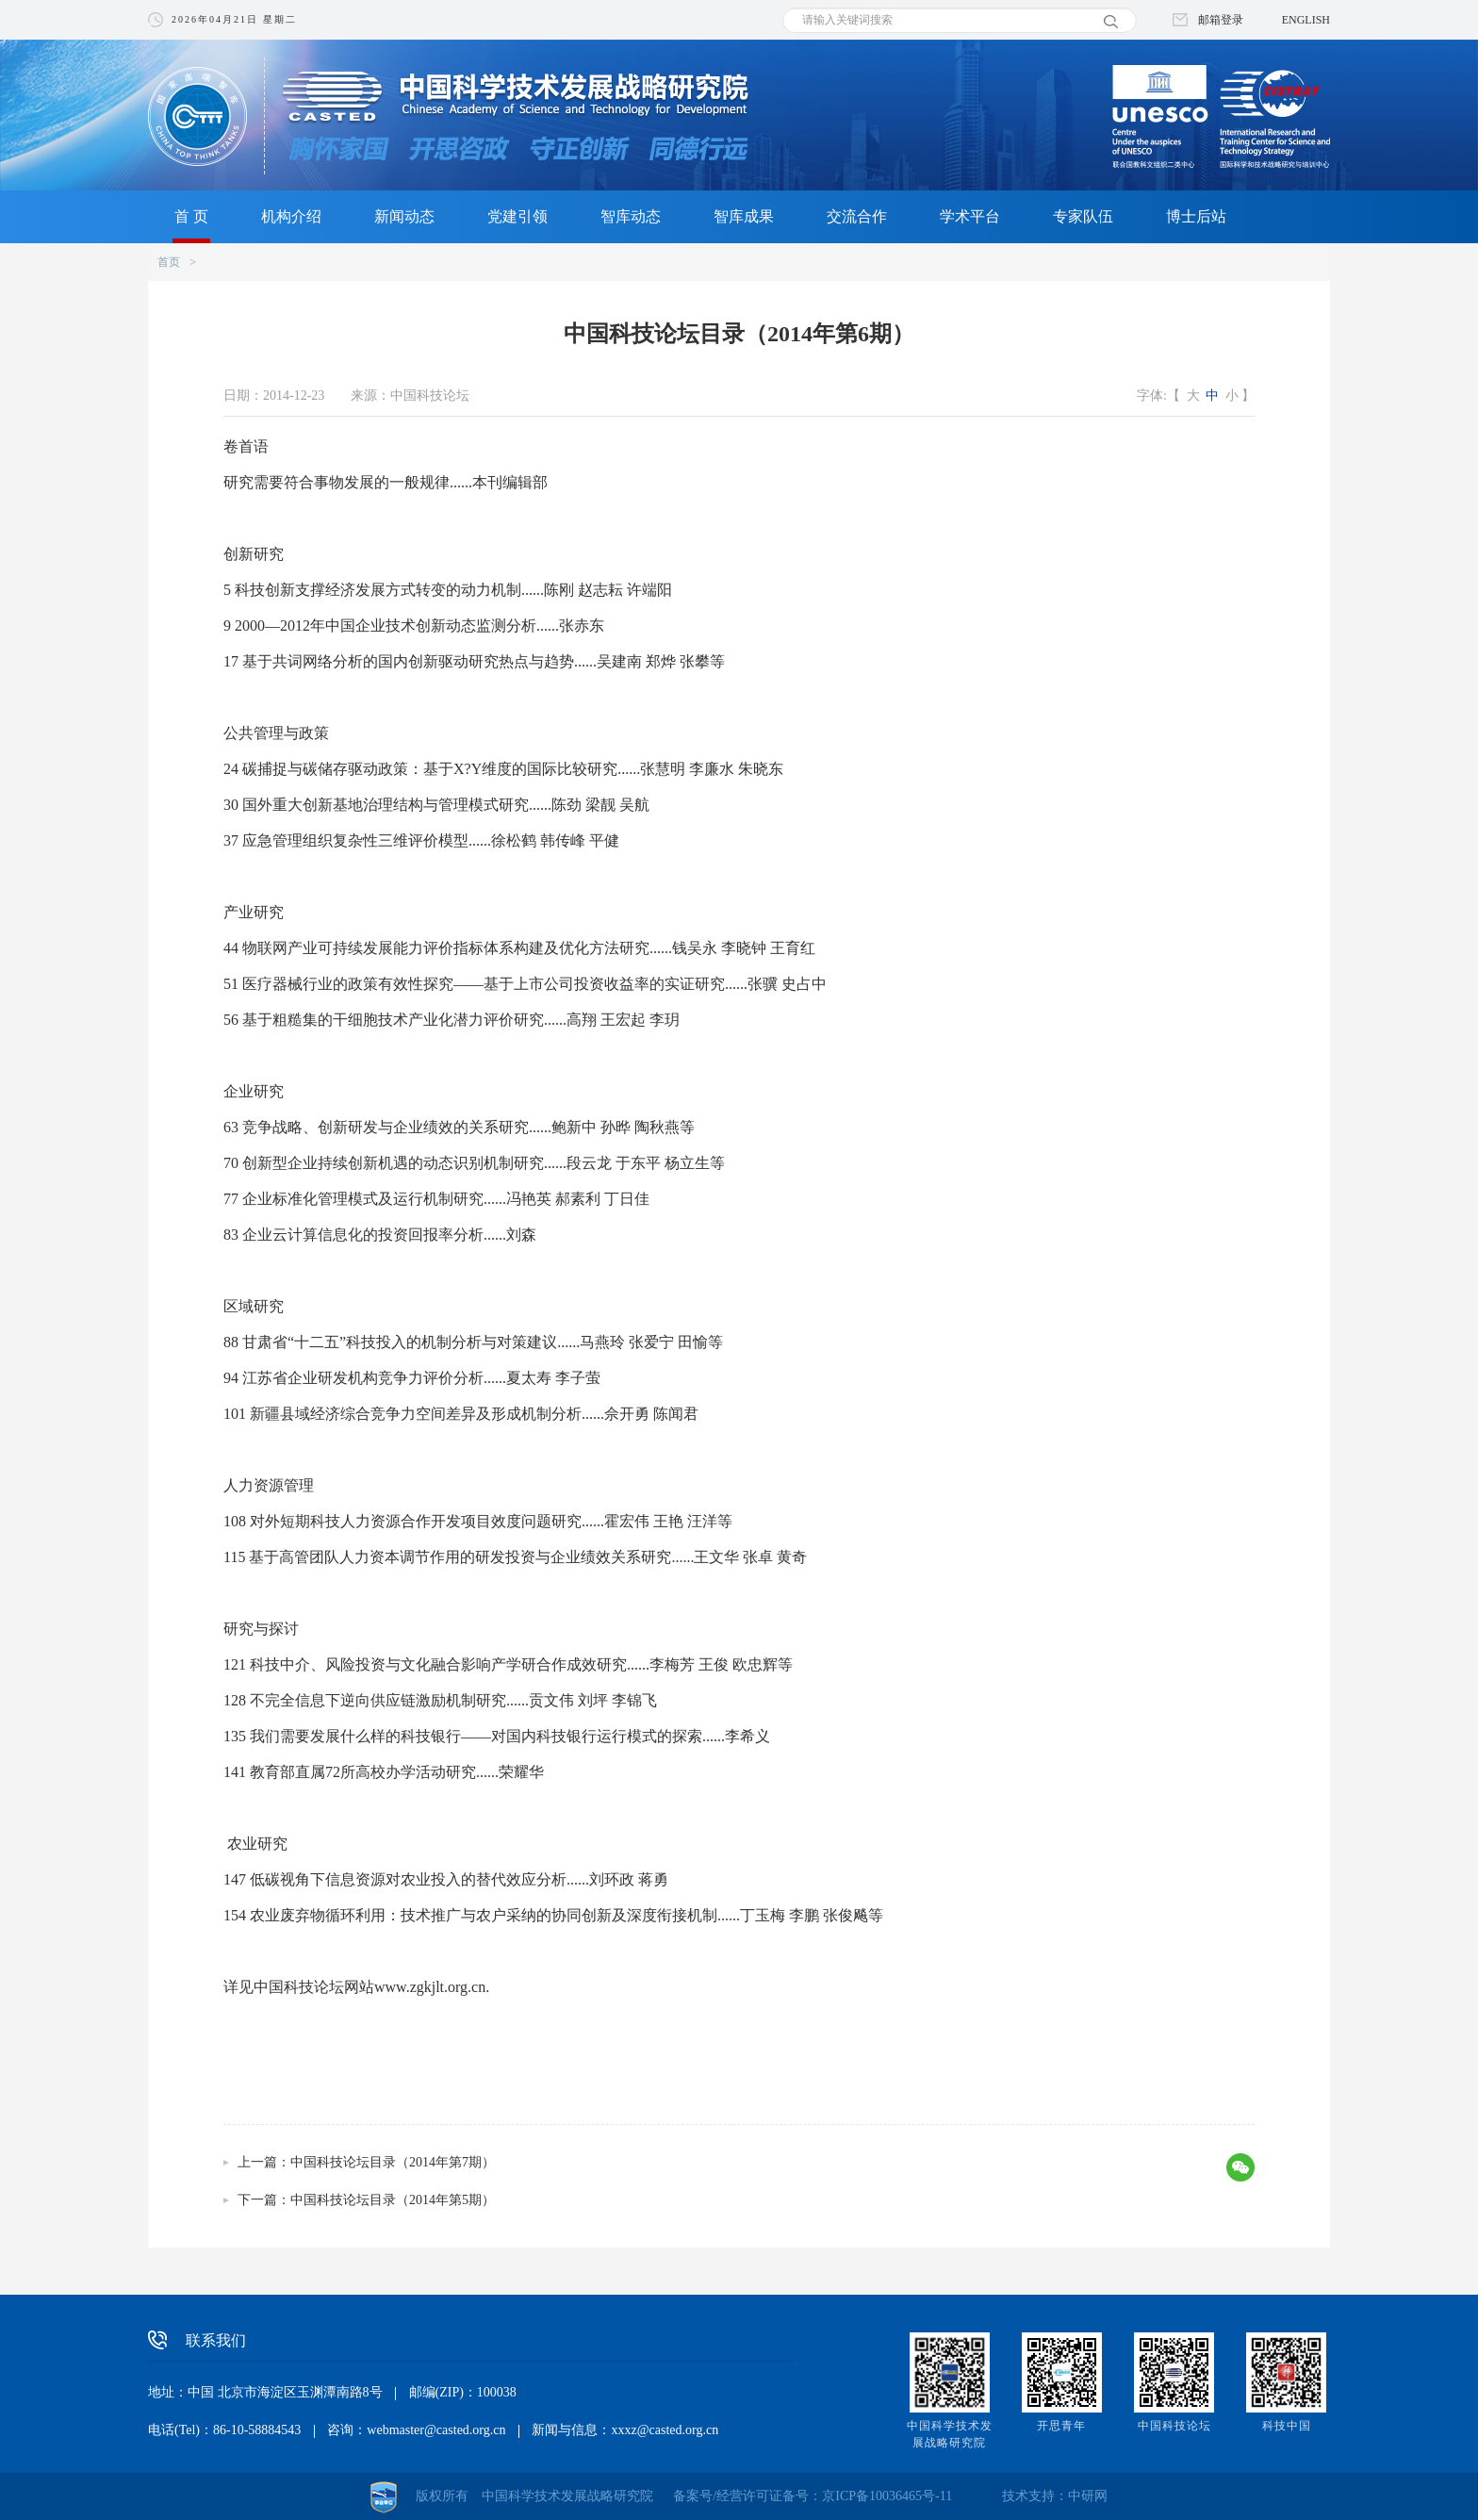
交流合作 (857, 216)
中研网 (1088, 2496)
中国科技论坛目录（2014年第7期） (392, 2162)
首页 (168, 262)
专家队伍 (1083, 216)
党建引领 (517, 216)
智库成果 (744, 216)
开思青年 (1061, 2425)
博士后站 (1196, 216)
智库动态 (630, 216)
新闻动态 (404, 216)
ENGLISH (1306, 19)
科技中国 (1286, 2425)
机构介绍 (291, 216)
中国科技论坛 (1174, 2425)
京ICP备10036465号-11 (887, 2496)
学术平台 (970, 216)
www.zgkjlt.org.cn (429, 1987)
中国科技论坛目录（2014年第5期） (392, 2200)
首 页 (191, 216)
